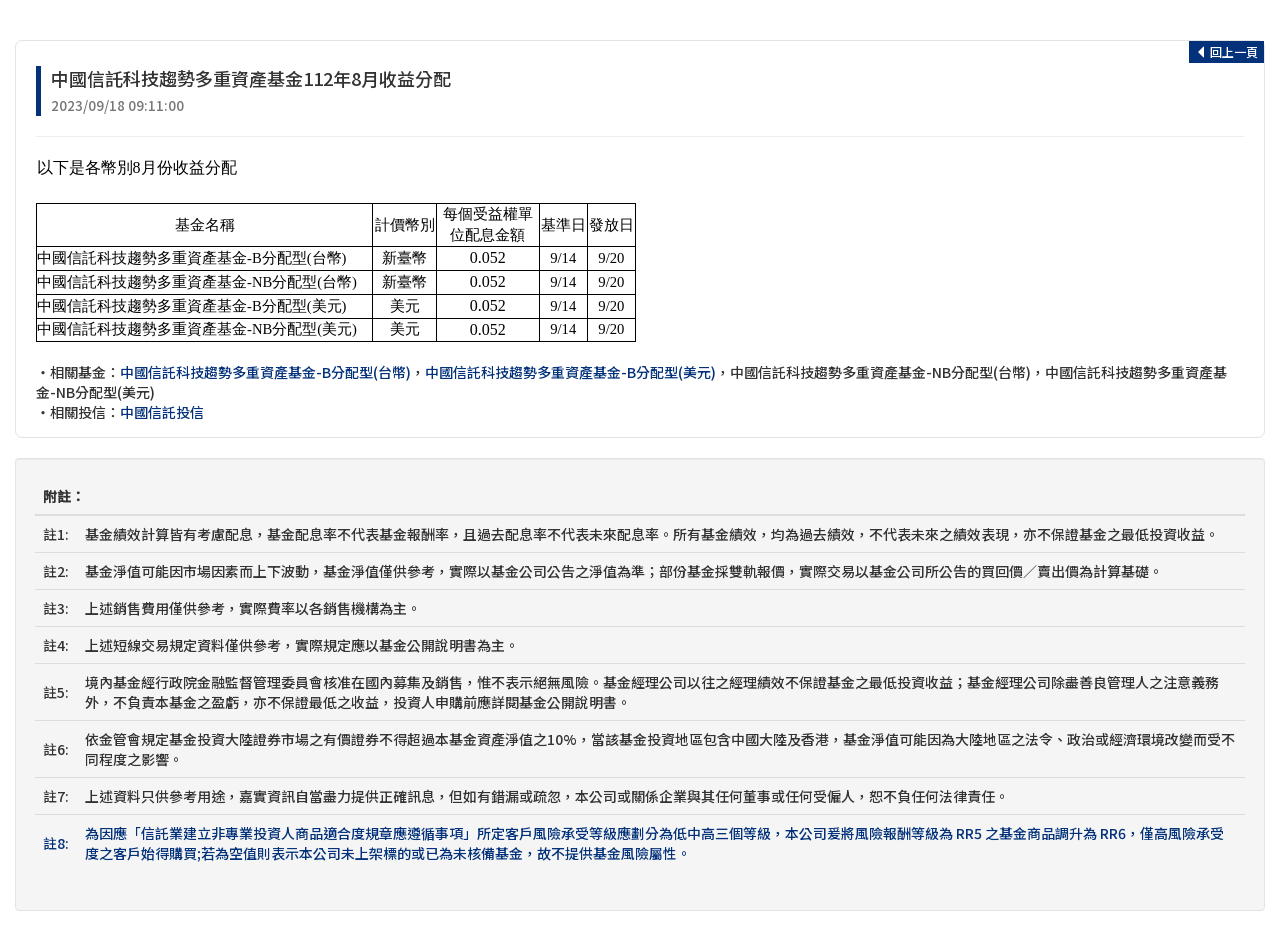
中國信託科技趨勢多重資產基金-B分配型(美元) (570, 372)
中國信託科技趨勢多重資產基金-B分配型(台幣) (265, 372)
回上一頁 (1226, 51)
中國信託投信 (162, 412)
